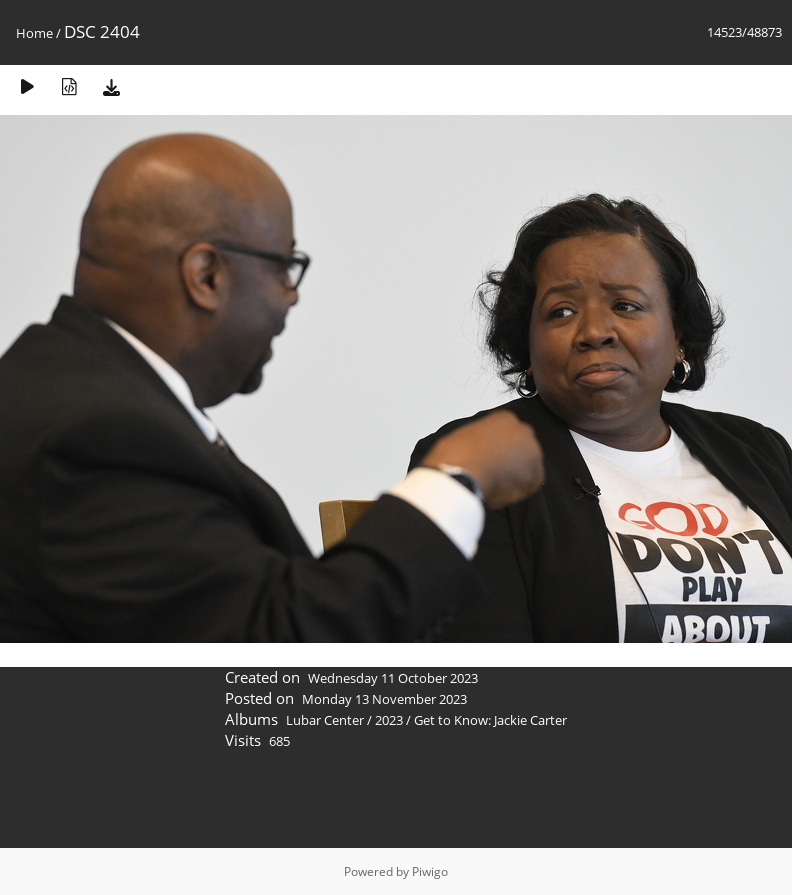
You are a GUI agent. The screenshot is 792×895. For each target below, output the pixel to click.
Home (34, 33)
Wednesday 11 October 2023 (393, 678)
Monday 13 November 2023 (384, 699)
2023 (389, 720)
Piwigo (430, 871)
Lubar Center (325, 720)
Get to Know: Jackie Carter (490, 720)
